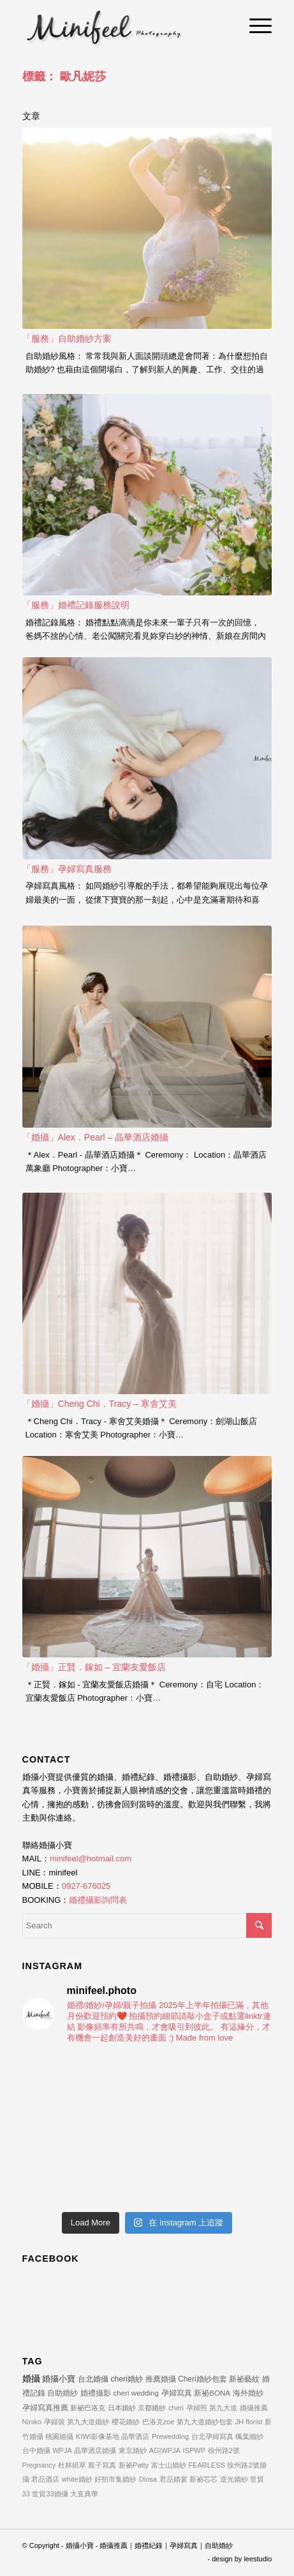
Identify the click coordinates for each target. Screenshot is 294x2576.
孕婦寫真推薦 (45, 2407)
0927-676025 (86, 1886)
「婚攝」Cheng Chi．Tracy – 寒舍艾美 (99, 1404)
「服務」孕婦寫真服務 (67, 869)
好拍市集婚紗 (115, 2479)
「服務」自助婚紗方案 (67, 338)
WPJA (62, 2450)
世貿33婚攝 (50, 2494)
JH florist (249, 2422)
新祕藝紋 (244, 2379)
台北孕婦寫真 (212, 2436)
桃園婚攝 (59, 2436)
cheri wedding (136, 2393)
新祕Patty (134, 2465)
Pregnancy (39, 2465)
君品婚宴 (173, 2479)
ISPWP (194, 2450)
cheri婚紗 (126, 2379)
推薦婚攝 (160, 2379)
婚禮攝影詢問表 (98, 1900)
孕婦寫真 (176, 2393)
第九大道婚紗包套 (205, 2422)
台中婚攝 (36, 2450)
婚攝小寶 (58, 2378)
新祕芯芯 (203, 2479)
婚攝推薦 (254, 2408)
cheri (176, 2408)
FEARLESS (206, 2465)
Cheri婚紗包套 (202, 2379)
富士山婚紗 (168, 2465)
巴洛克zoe (158, 2422)
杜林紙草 (72, 2465)
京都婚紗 (152, 2408)
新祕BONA (212, 2393)
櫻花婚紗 (126, 2422)
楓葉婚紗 (249, 2436)
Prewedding (170, 2436)
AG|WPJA (164, 2450)
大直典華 (84, 2494)
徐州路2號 (224, 2450)
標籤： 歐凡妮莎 (64, 76)
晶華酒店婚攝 (95, 2450)
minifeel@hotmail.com (90, 1858)
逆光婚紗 (234, 2479)
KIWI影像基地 (97, 2436)
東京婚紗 (133, 2450)
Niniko (32, 2422)
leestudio (258, 2559)
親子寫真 (102, 2465)
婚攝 (31, 2378)
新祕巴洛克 (87, 2408)
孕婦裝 (54, 2422)
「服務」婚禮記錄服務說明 (75, 605)
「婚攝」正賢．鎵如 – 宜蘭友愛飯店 (94, 1667)
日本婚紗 (122, 2408)
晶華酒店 (135, 2436)
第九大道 (223, 2408)
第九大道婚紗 (88, 2422)
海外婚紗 (248, 2393)
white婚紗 (77, 2479)
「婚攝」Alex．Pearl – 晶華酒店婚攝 (95, 1137)
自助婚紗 (62, 2393)
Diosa (148, 2479)
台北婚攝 (93, 2379)
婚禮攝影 (95, 2393)
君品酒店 (45, 2479)
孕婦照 (196, 2408)
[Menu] (254, 25)
